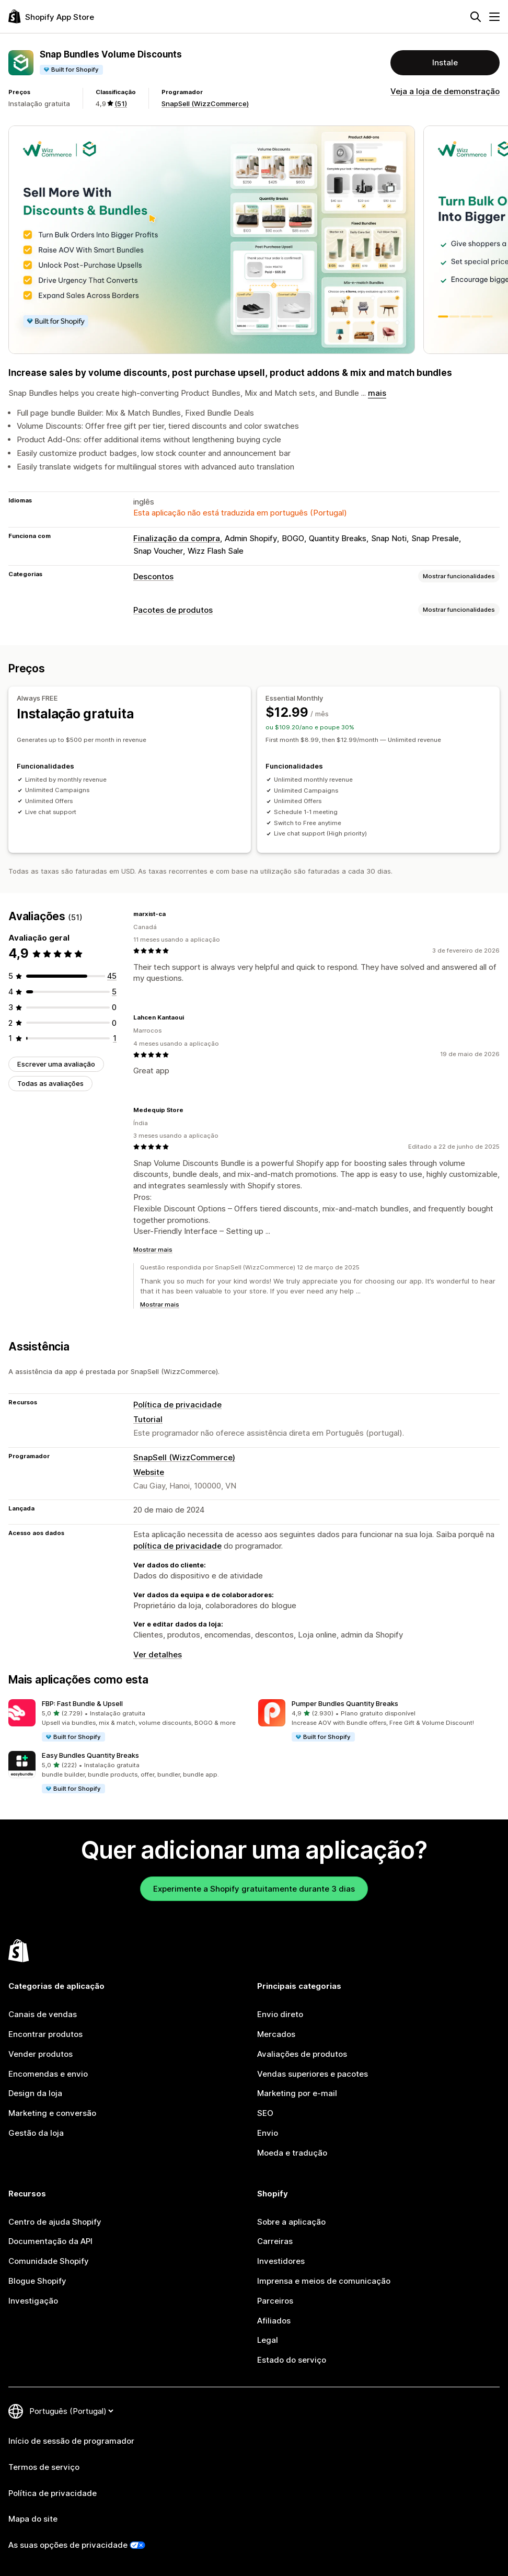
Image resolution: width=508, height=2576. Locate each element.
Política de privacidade (177, 1405)
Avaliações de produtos (302, 2054)
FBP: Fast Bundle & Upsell (82, 1703)
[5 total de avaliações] (114, 992)
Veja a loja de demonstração (445, 91)
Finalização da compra (176, 538)
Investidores (281, 2261)
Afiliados (274, 2321)
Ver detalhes (157, 1654)
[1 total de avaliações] (115, 1038)
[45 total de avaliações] (112, 976)
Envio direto (280, 2014)
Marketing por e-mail (297, 2093)
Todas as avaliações (50, 1083)
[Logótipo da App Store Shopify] (51, 16)
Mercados (276, 2034)
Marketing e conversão (52, 2113)
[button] (129, 1721)
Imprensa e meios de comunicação (323, 2281)
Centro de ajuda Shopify (54, 2222)
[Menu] (494, 17)
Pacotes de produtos (173, 610)
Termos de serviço (43, 2467)
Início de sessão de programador (71, 2441)
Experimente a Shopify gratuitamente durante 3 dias (254, 1889)
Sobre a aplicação (291, 2222)
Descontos (153, 576)
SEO (265, 2113)
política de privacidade (177, 1546)
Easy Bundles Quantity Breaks (90, 1755)
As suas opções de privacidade (68, 2545)
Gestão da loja (36, 2133)
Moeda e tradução (292, 2153)
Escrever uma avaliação (56, 1064)
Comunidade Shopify (48, 2261)
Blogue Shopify (37, 2281)
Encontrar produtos (45, 2034)
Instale (445, 62)
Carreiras (275, 2241)
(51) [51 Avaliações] (120, 103)
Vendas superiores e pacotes (312, 2074)
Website (148, 1472)
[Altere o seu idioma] (71, 2411)
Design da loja (35, 2093)
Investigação (33, 2301)
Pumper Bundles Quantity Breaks (345, 1703)
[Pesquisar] (475, 17)
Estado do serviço (291, 2360)
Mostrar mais (152, 1249)
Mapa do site (32, 2519)
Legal (267, 2340)
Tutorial (148, 1419)
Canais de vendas (42, 2014)
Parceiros (275, 2301)
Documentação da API (50, 2241)
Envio (267, 2133)
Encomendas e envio (48, 2074)
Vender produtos (40, 2054)
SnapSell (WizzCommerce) (205, 103)
